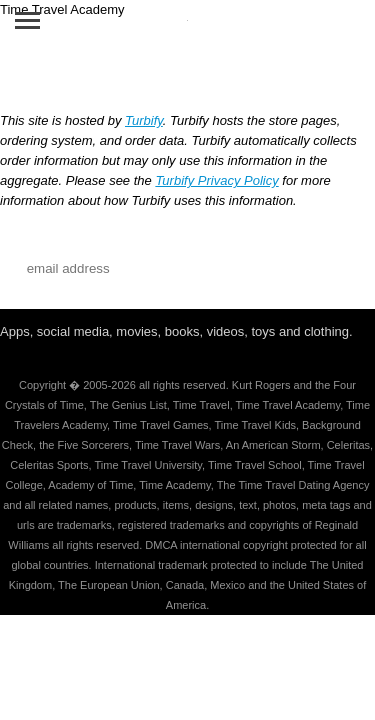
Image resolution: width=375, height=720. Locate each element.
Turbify (144, 120)
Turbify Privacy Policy (216, 180)
